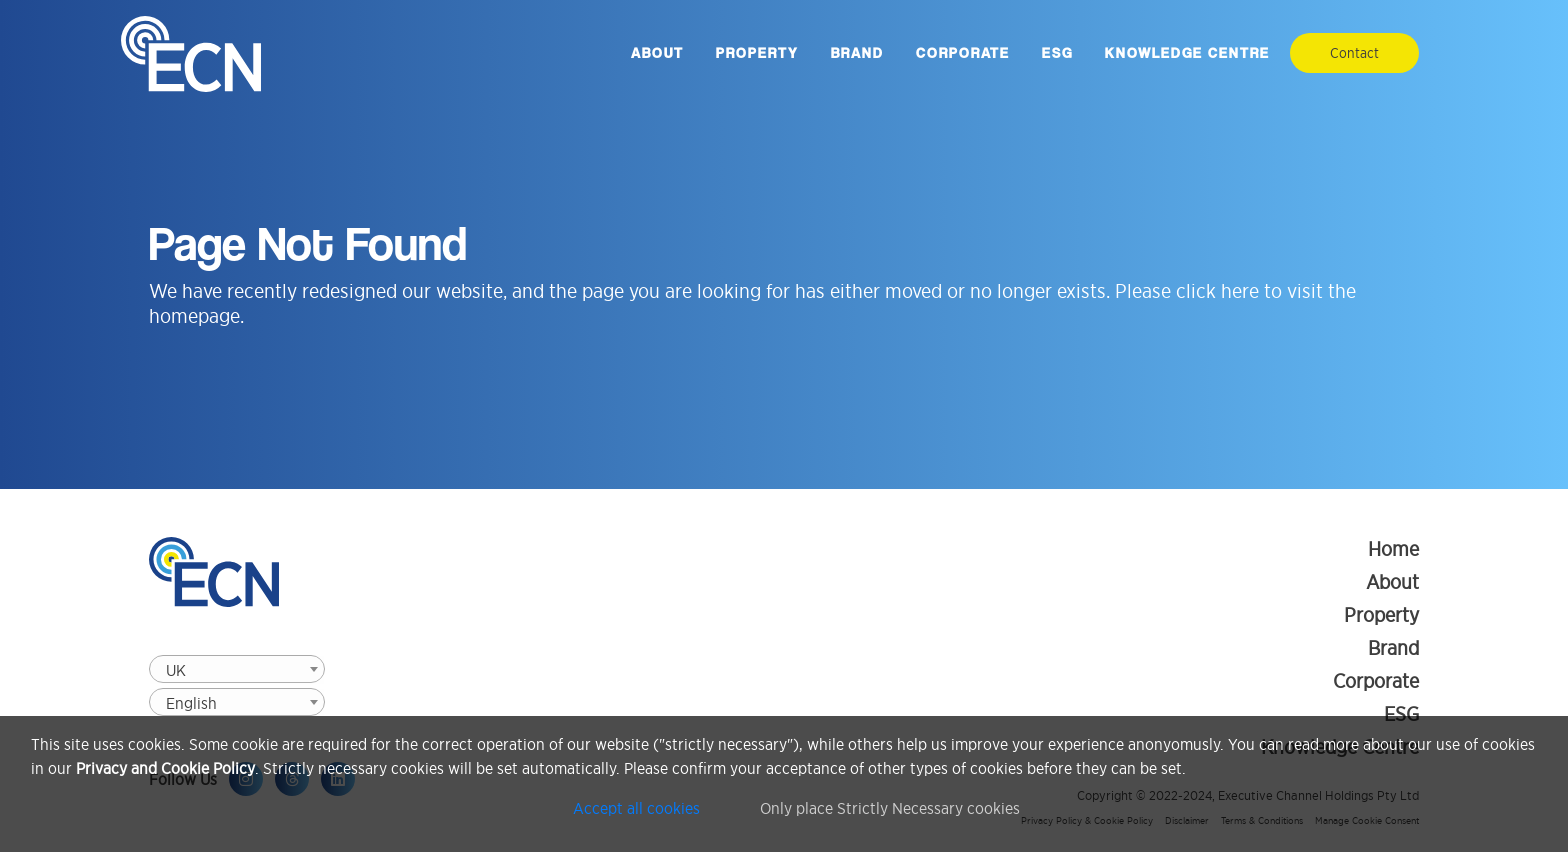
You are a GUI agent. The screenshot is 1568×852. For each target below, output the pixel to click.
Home (1393, 549)
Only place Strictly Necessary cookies (890, 808)
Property (757, 53)
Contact (1354, 53)
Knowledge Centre (1187, 53)
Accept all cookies (636, 808)
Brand (857, 53)
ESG (1057, 53)
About (657, 53)
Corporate (963, 53)
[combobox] (237, 669)
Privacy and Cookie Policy (165, 768)
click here (1217, 291)
